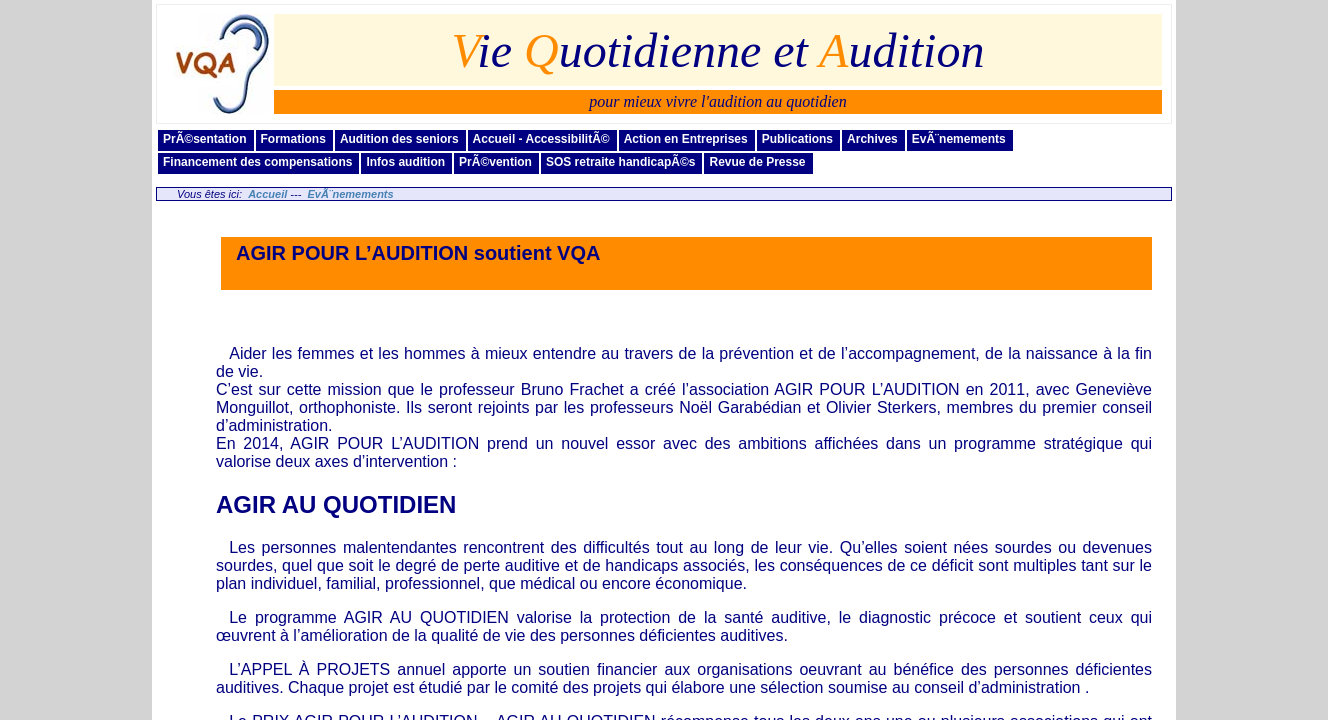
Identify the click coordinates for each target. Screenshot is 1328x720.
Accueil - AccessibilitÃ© (541, 139)
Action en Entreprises (686, 139)
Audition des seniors (399, 139)
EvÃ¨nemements (959, 139)
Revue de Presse (757, 162)
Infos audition (405, 162)
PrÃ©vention (495, 162)
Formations (293, 139)
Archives (872, 139)
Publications (797, 139)
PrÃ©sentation (205, 139)
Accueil (267, 194)
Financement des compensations (257, 162)
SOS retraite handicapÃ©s (621, 162)
